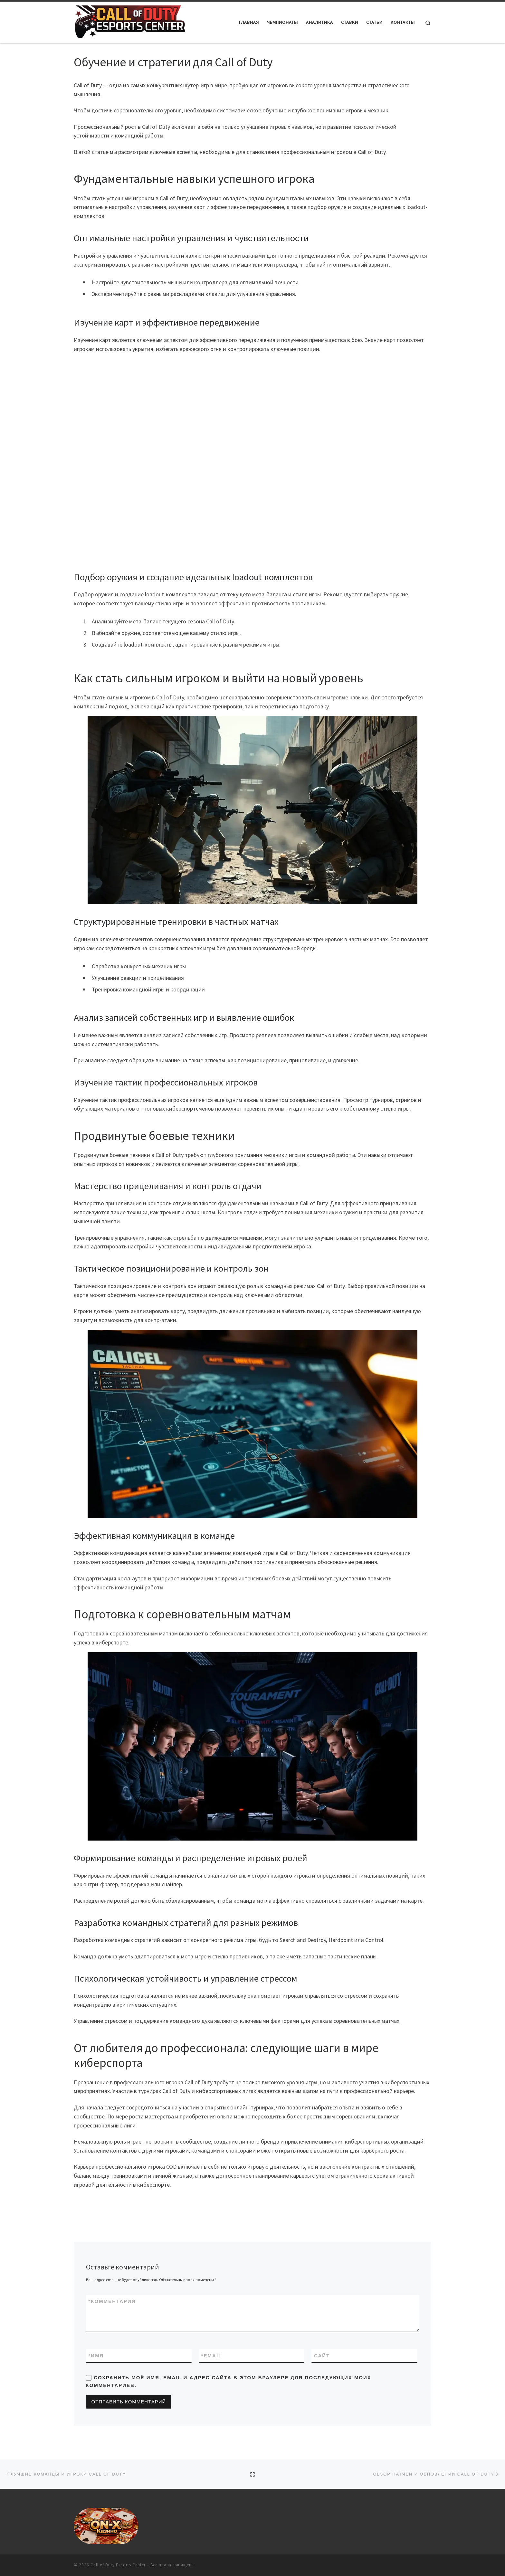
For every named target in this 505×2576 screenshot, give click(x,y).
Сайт (322, 2355)
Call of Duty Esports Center (118, 2565)
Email (211, 2355)
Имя (96, 2355)
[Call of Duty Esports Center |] (129, 21)
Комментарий (112, 2301)
